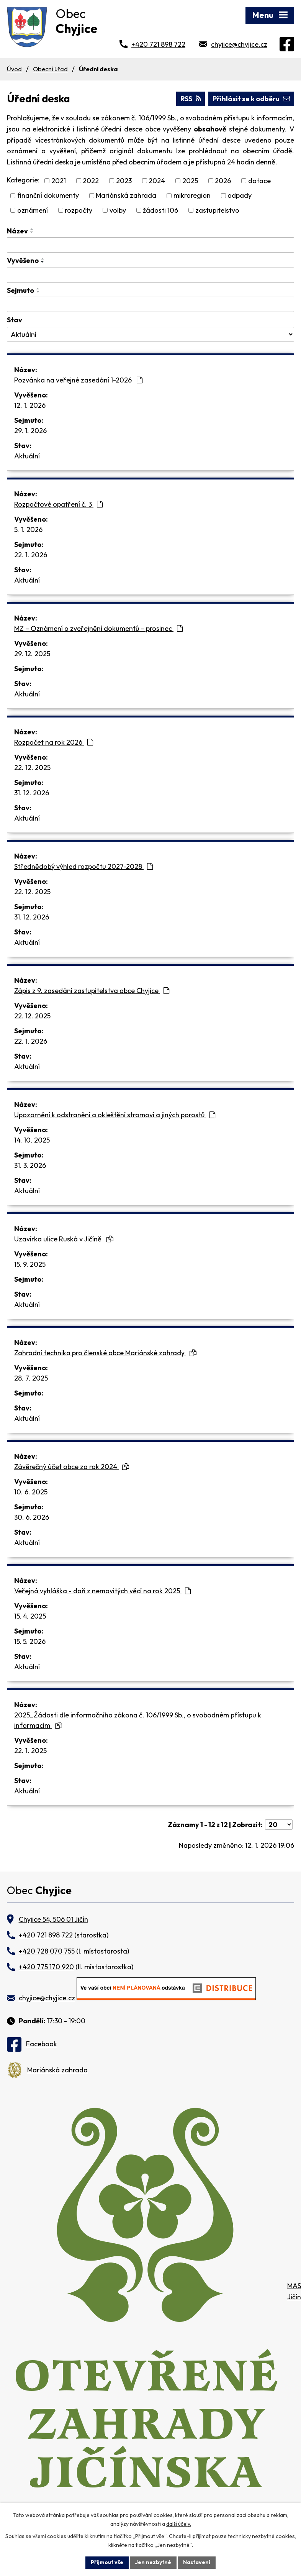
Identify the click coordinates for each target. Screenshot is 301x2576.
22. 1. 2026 (30, 554)
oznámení (32, 210)
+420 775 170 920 (46, 1966)
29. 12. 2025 (32, 653)
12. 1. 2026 (30, 405)
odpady (239, 195)
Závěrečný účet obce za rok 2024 (71, 1466)
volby (118, 210)
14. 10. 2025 (32, 1140)
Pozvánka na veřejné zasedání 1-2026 (78, 380)
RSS (190, 98)
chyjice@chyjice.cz (239, 44)
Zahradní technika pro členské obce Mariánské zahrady (105, 1352)
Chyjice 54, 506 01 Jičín (53, 1919)
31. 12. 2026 (31, 792)
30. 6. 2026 (31, 1517)
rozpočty (78, 210)
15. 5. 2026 (30, 1641)
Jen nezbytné (153, 2562)
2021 (58, 180)
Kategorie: (23, 180)
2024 (157, 180)
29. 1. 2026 (30, 430)
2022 (91, 180)
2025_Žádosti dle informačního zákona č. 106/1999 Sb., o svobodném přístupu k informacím (137, 1720)
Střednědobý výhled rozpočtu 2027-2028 (83, 866)
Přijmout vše (107, 2562)
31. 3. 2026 (30, 1165)
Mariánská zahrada (126, 195)
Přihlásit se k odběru (251, 98)
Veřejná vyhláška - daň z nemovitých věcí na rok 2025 (102, 1590)
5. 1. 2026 (28, 529)
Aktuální (27, 455)
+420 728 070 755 (47, 1951)
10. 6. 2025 (30, 1491)
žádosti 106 (160, 210)
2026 (223, 180)
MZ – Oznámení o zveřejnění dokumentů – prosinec (98, 628)
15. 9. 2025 (30, 1264)
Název (17, 231)
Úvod (14, 69)
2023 (124, 180)
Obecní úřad (50, 69)
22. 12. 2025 (32, 767)
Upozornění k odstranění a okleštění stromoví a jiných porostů (114, 1114)
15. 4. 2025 (30, 1616)
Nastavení (196, 2562)
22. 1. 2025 (30, 1750)
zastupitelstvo (217, 210)
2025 (190, 180)
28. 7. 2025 (31, 1378)
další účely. (178, 2523)
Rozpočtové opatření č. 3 (58, 504)
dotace (259, 180)
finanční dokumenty (48, 195)
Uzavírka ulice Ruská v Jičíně (63, 1239)
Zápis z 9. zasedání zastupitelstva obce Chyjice (91, 990)
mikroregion (192, 195)
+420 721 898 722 (158, 44)
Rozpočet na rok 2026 (53, 742)
